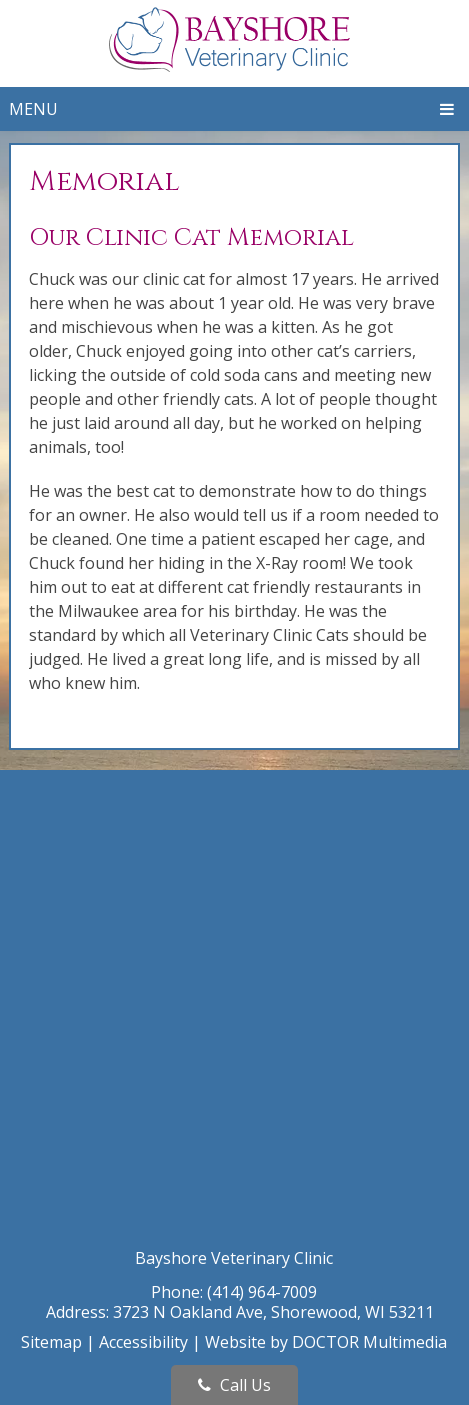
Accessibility (143, 1342)
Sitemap (51, 1342)
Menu (33, 109)
